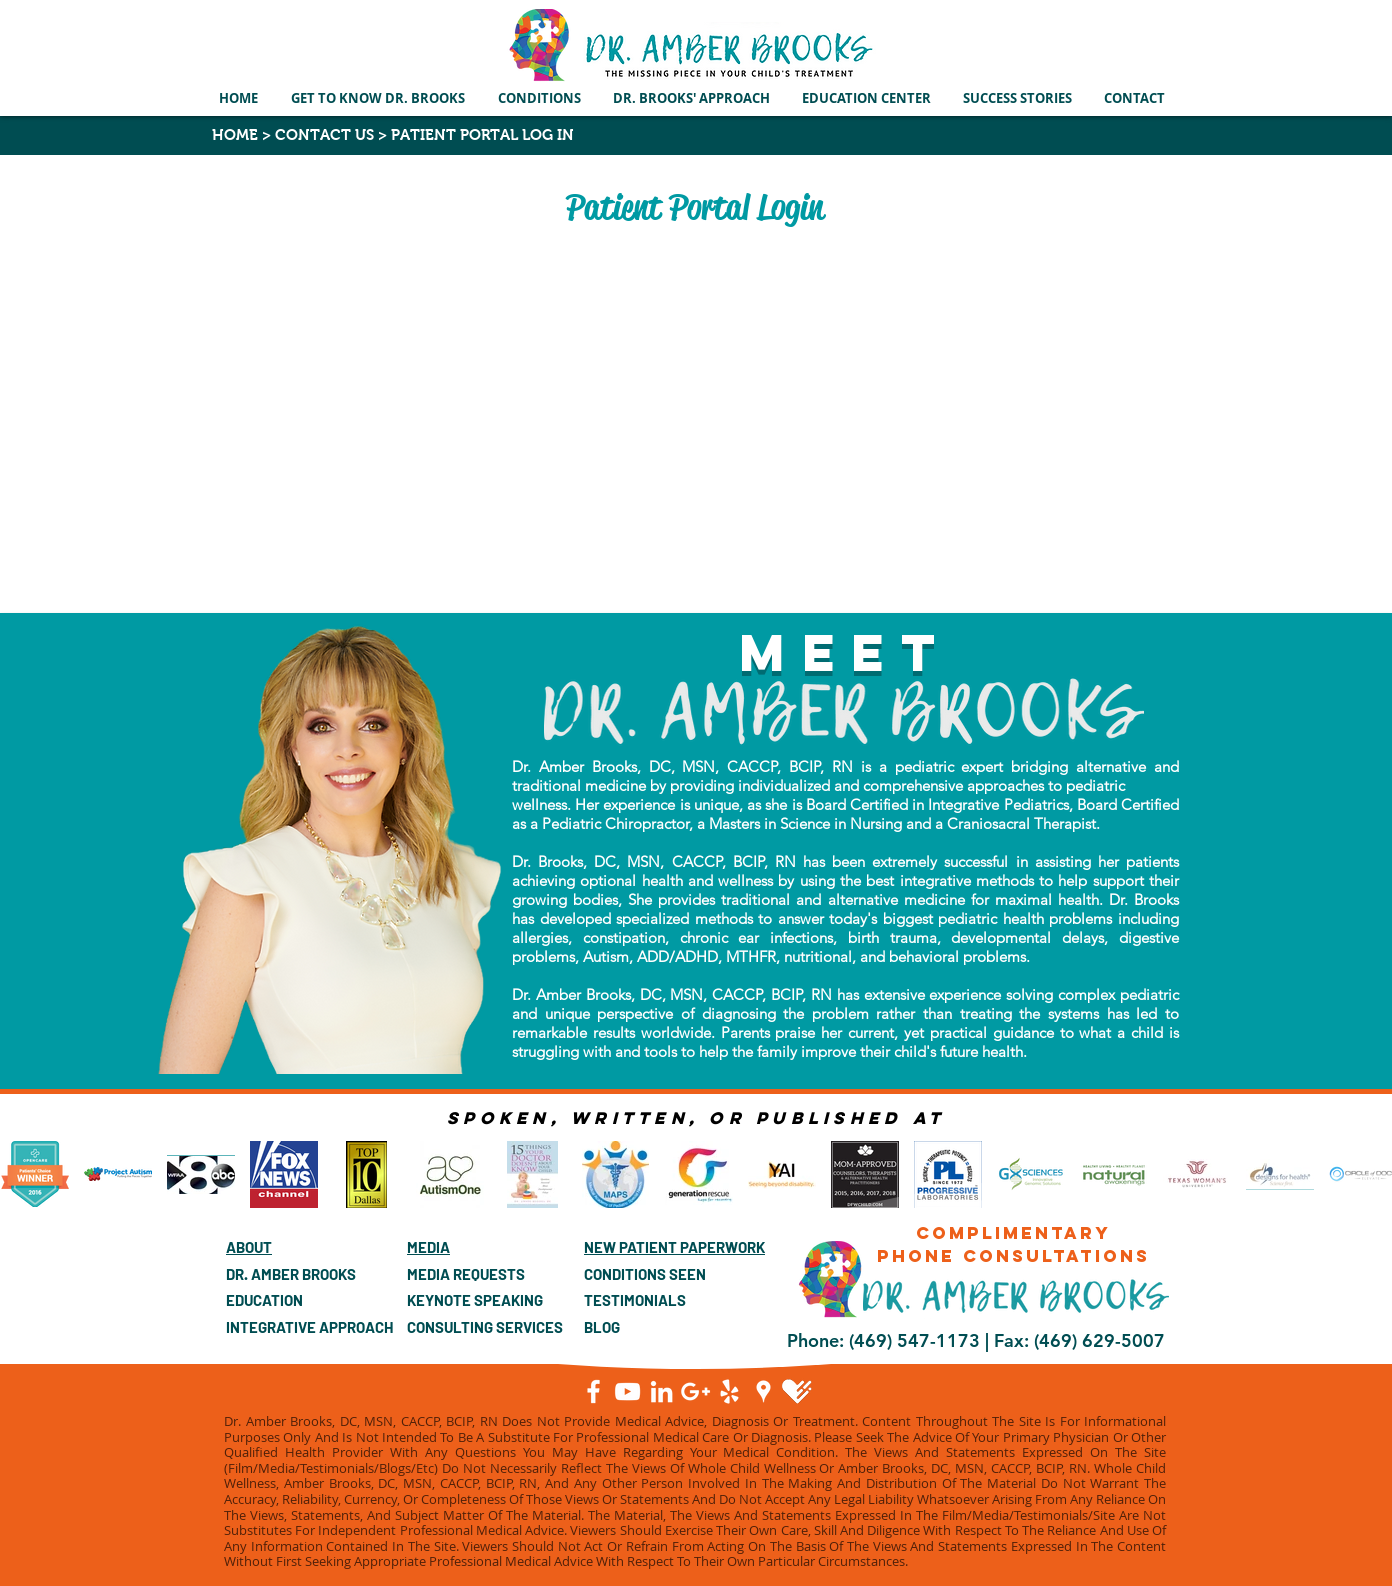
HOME (235, 134)
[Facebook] (593, 1391)
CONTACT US (324, 134)
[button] (540, 98)
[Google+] (695, 1391)
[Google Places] (763, 1391)
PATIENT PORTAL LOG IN (480, 134)
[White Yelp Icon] (729, 1391)
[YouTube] (627, 1391)
